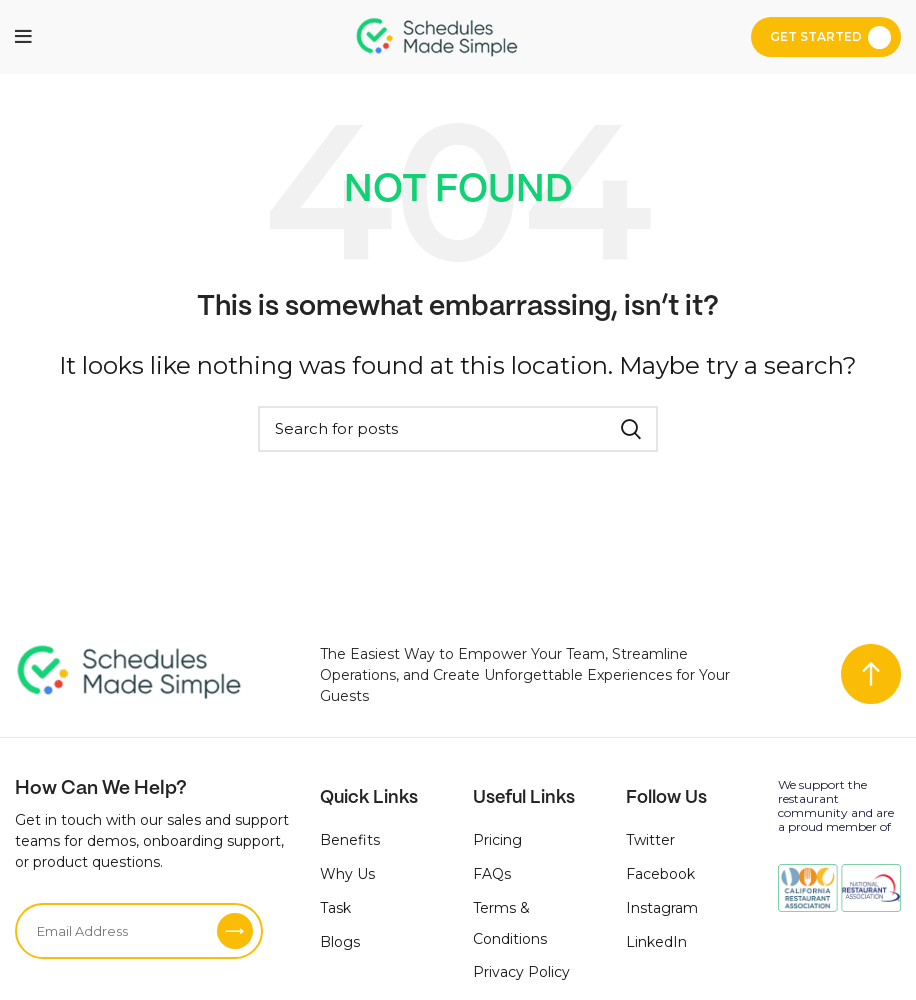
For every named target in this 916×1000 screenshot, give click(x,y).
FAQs (492, 874)
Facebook (660, 874)
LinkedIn (656, 942)
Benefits (350, 840)
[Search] (458, 429)
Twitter (650, 840)
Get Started (816, 36)
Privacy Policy (521, 972)
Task (335, 908)
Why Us (347, 874)
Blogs (340, 942)
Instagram (662, 908)
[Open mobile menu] (23, 37)
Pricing (497, 840)
